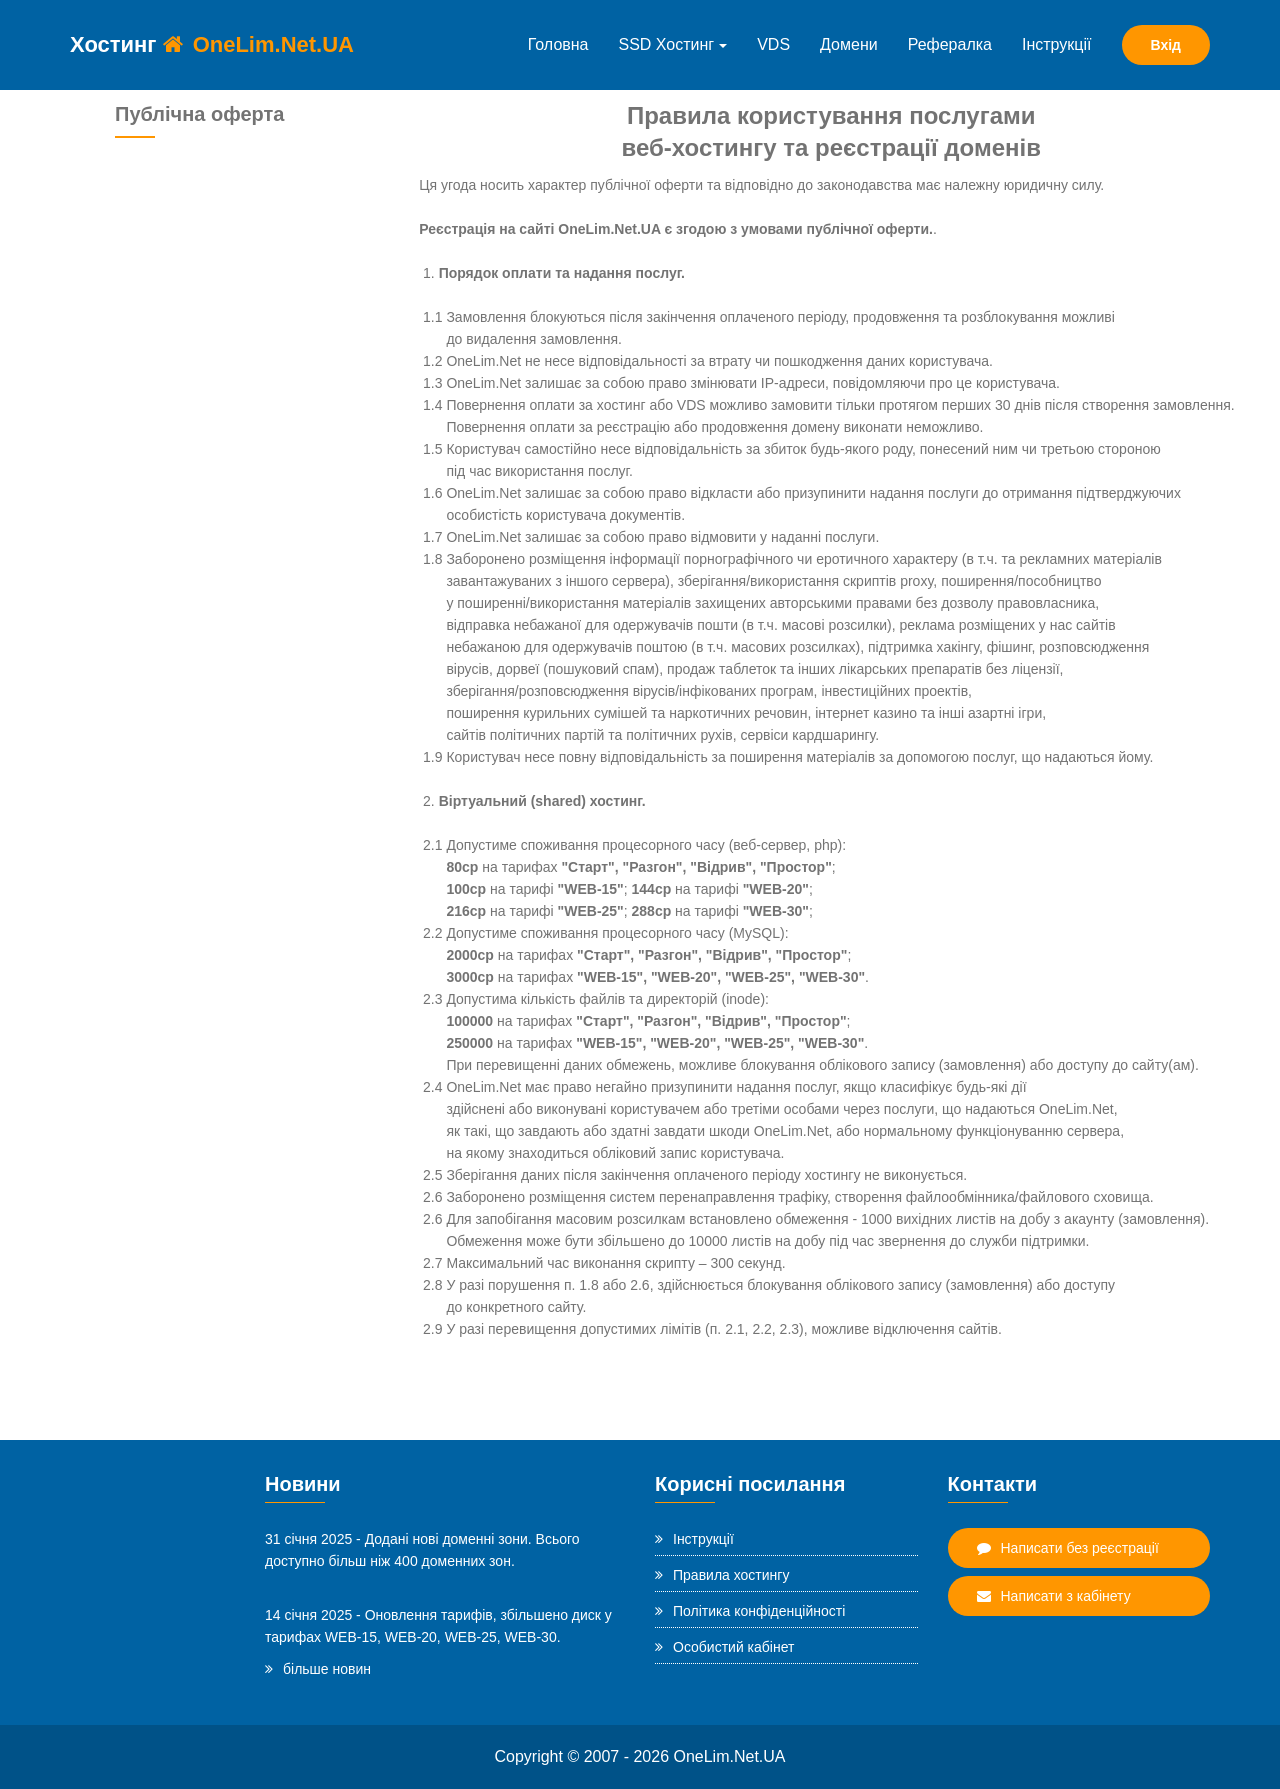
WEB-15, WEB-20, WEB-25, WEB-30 (441, 1637)
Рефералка (950, 44)
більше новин (318, 1669)
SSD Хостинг (673, 44)
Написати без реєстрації (1068, 1548)
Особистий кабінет (724, 1647)
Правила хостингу (722, 1575)
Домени (849, 44)
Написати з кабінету (1054, 1596)
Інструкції (1057, 44)
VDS (773, 44)
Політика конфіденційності (750, 1611)
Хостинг (212, 44)
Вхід (1166, 45)
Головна (558, 44)
